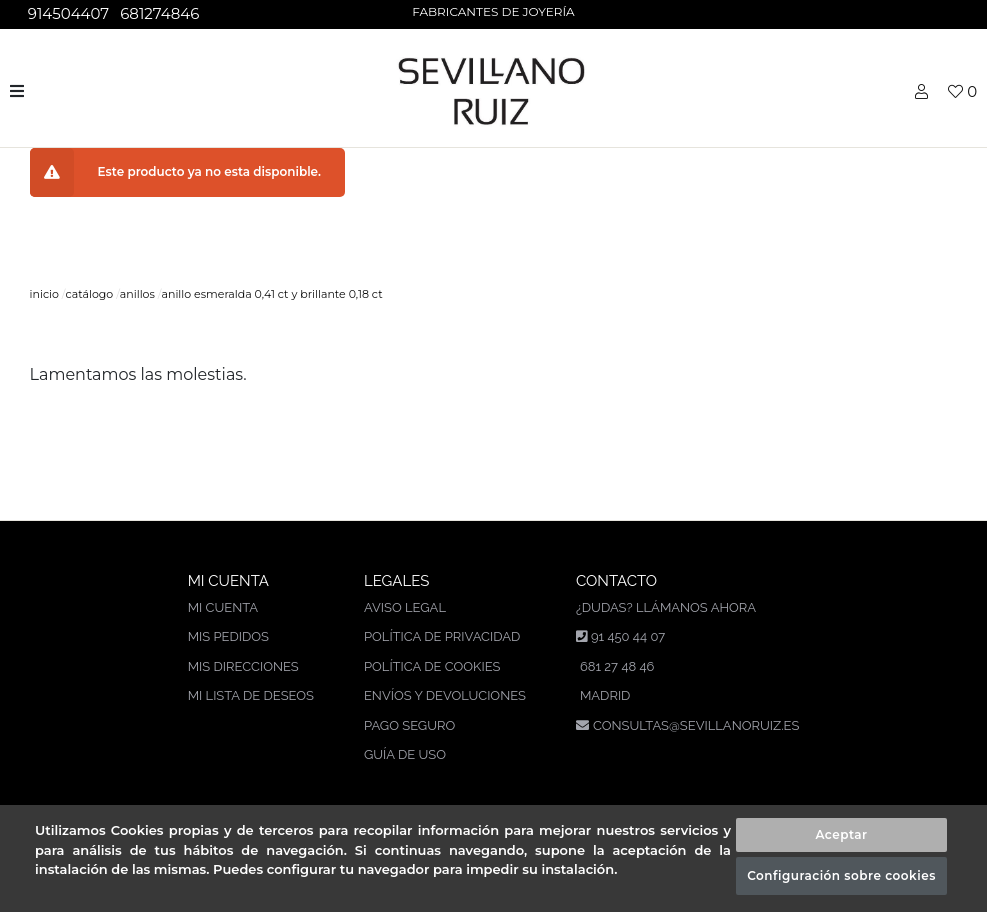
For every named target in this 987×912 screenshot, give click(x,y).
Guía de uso (405, 754)
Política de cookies (432, 666)
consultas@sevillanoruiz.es (696, 725)
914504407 (66, 13)
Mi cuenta (223, 607)
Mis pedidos (228, 636)
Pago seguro (409, 725)
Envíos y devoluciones (445, 695)
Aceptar (841, 834)
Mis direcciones (243, 666)
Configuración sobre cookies (841, 875)
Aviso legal (405, 607)
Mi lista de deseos (251, 695)
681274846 (157, 13)
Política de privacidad (442, 636)
